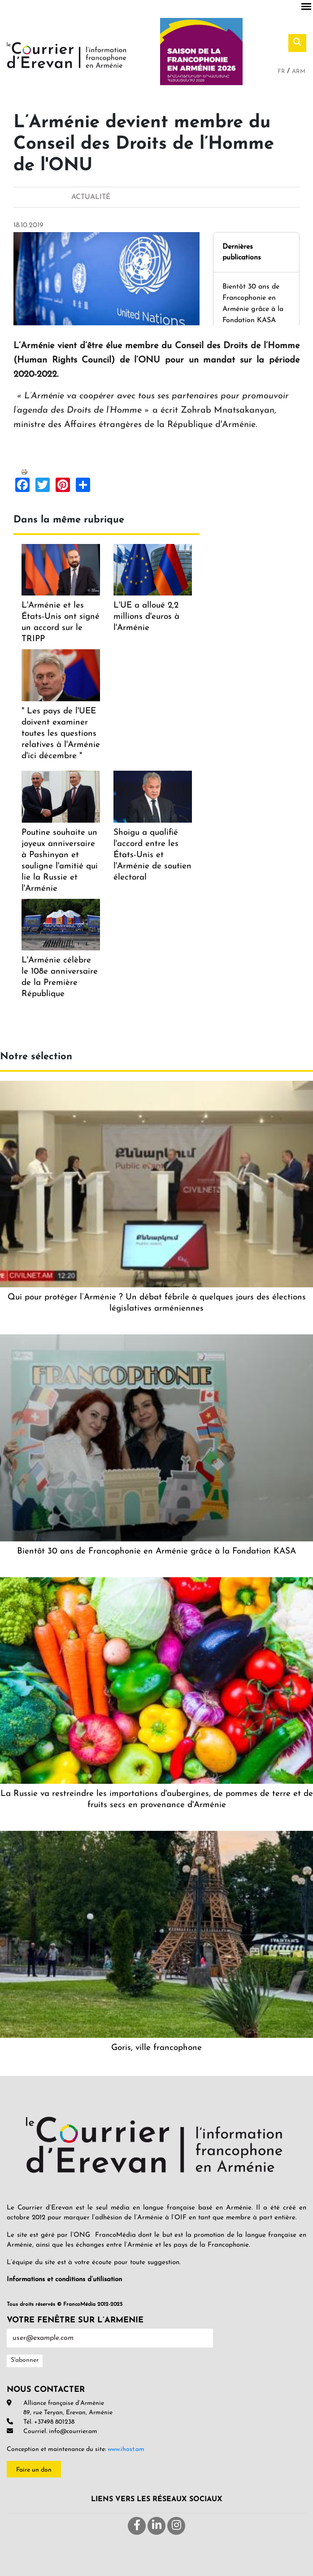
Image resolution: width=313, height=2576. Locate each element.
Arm (298, 71)
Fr (282, 71)
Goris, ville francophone (156, 2048)
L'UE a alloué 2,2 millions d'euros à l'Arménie (146, 616)
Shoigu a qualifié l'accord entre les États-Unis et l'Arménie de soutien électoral (152, 855)
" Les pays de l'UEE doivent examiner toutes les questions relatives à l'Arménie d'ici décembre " (61, 733)
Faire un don (34, 2470)
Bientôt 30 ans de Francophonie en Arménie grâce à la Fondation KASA (156, 1551)
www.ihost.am (126, 2449)
